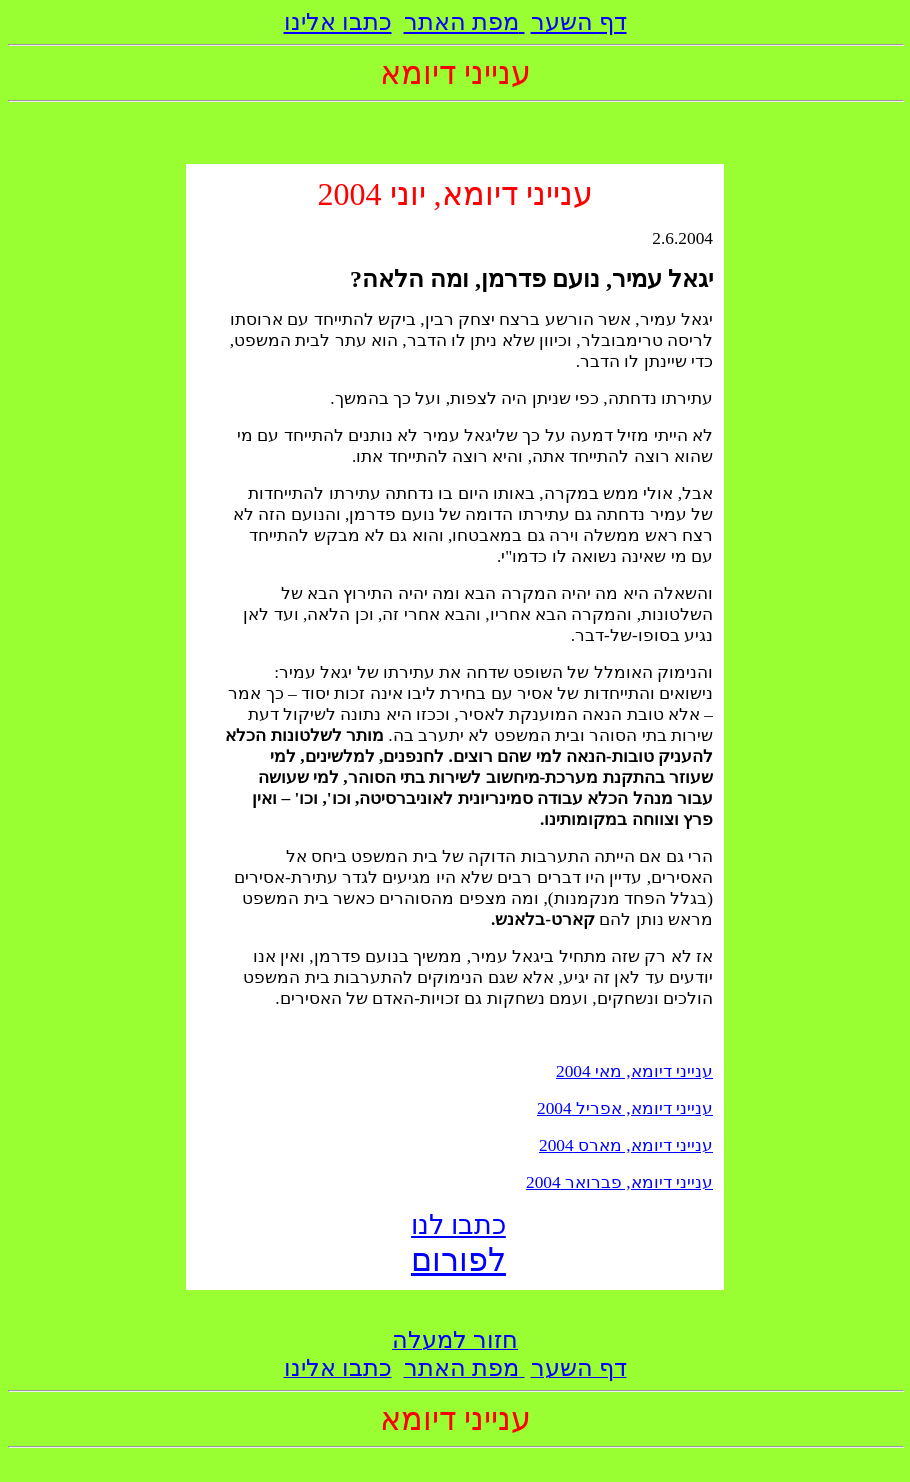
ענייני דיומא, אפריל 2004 (625, 1108)
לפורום (458, 1260)
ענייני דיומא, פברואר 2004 (619, 1182)
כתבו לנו (458, 1225)
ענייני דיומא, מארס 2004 (626, 1145)
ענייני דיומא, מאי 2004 (634, 1071)
